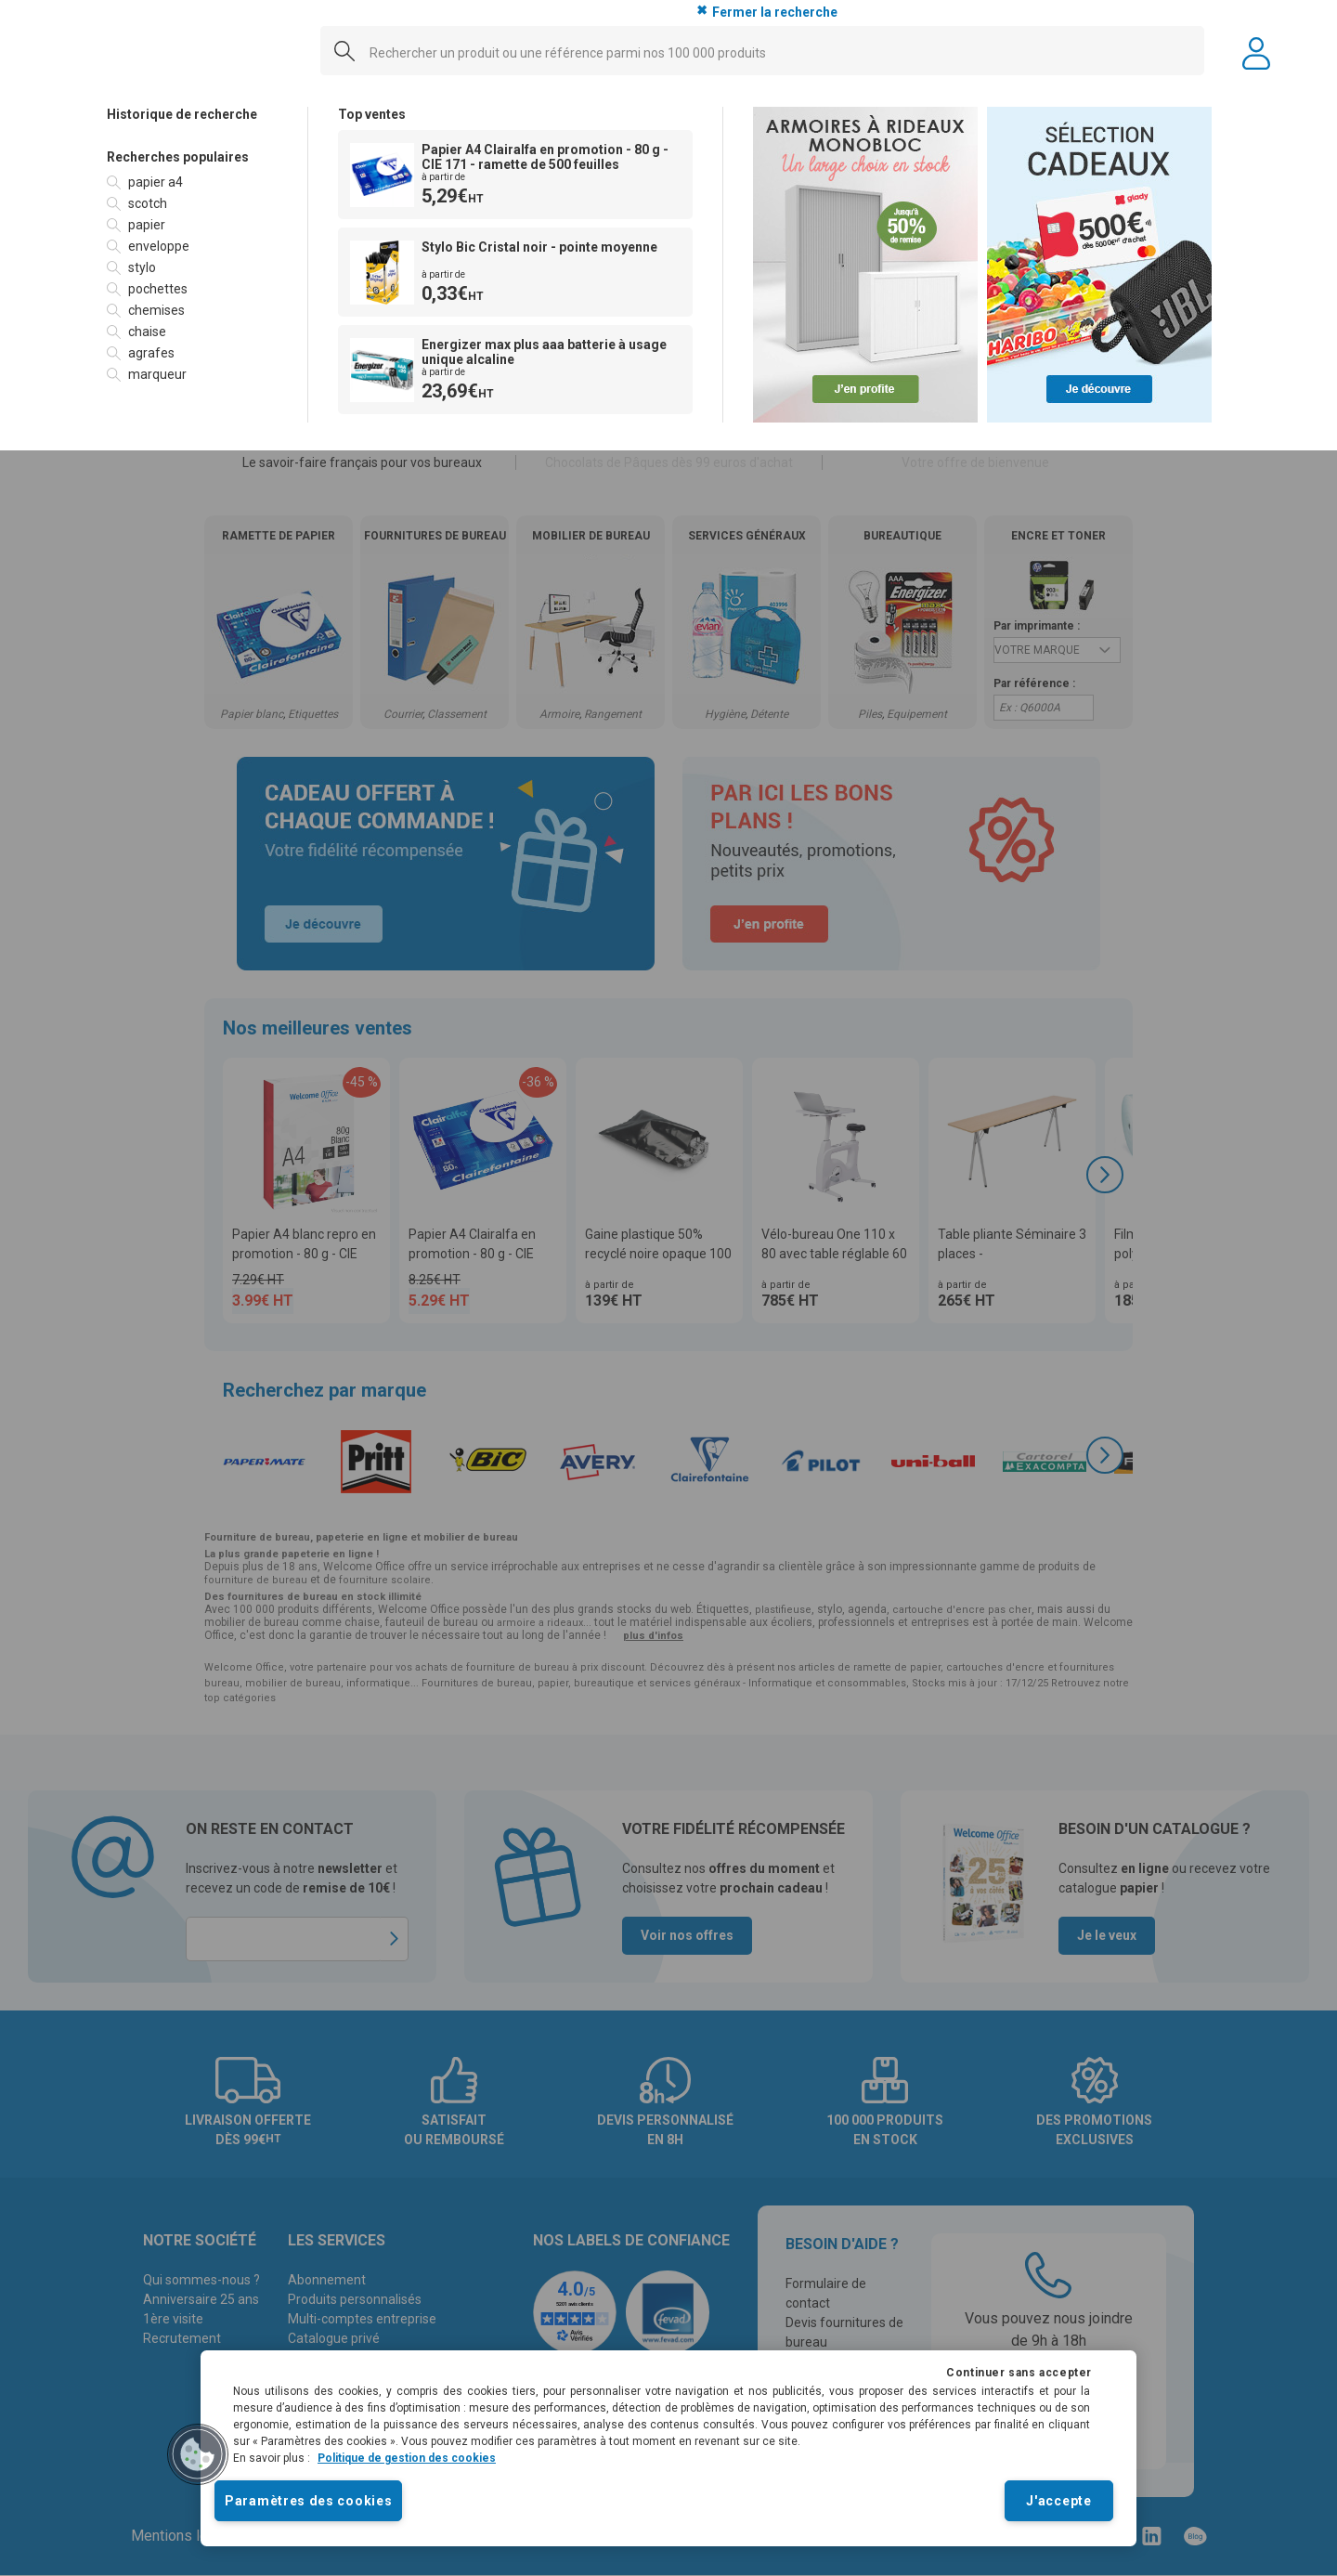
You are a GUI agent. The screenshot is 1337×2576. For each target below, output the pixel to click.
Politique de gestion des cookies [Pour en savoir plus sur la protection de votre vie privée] (407, 2458)
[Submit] (338, 56)
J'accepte (1058, 2500)
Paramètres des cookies (308, 2500)
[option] (207, 182)
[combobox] (762, 51)
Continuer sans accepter (1019, 2372)
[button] (197, 2454)
